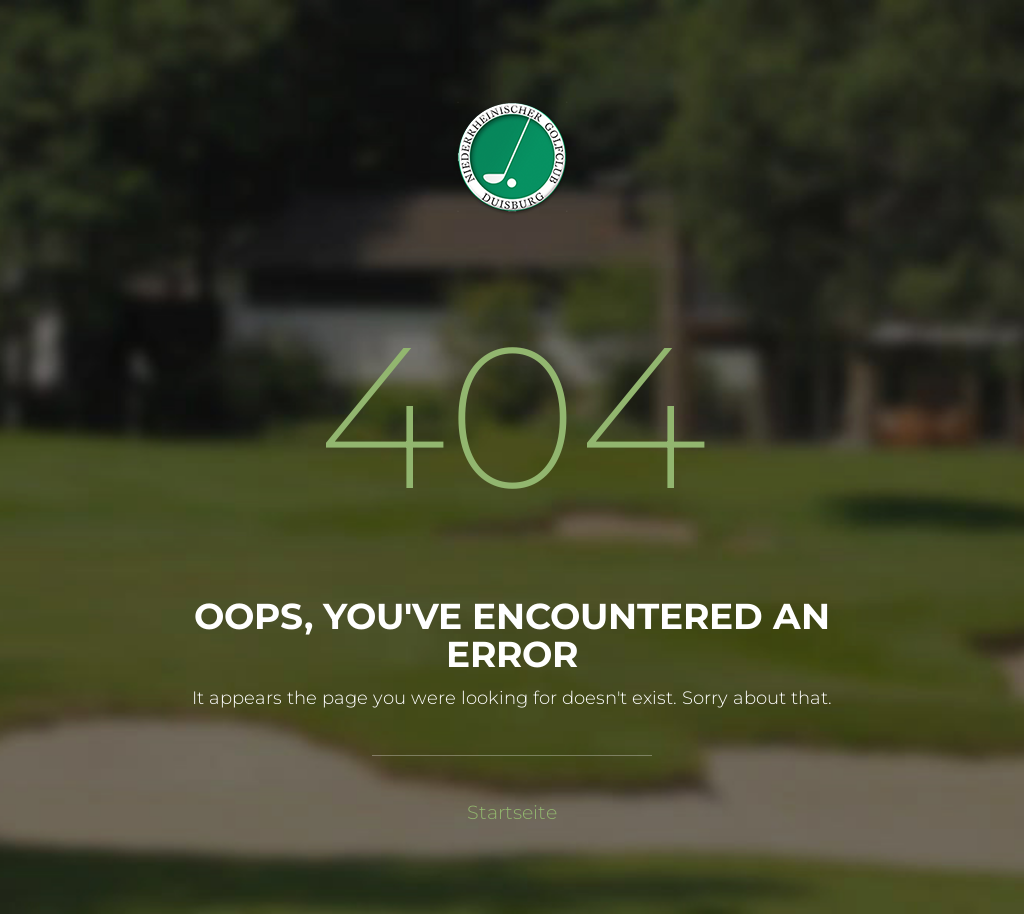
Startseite (512, 812)
